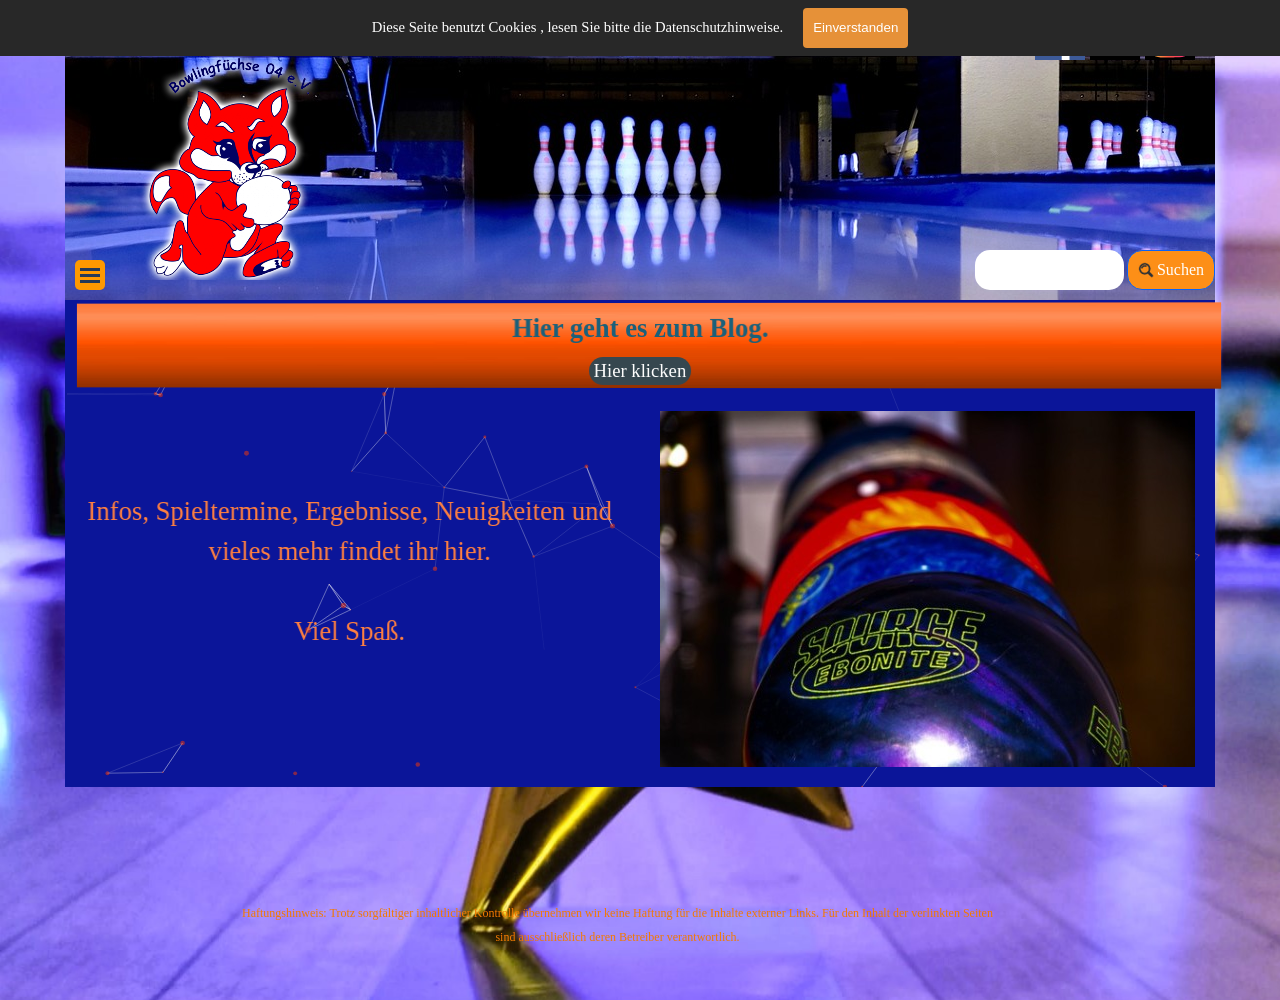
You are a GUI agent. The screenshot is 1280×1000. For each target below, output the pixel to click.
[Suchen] (1049, 270)
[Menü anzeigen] (90, 275)
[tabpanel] (358, 531)
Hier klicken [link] (640, 370)
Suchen (1180, 269)
